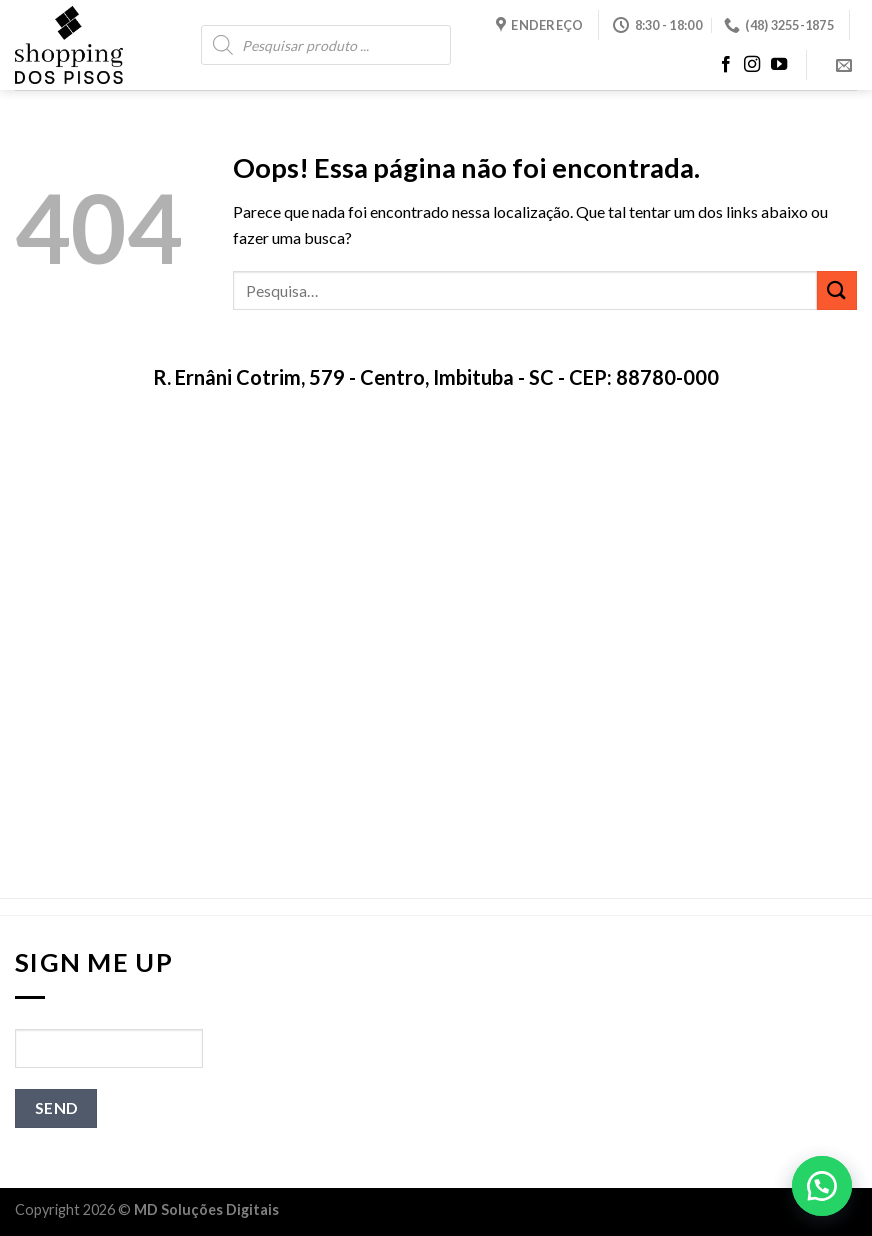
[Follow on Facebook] (726, 65)
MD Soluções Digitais (206, 1209)
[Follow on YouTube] (779, 65)
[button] (822, 1186)
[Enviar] (837, 290)
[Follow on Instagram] (752, 65)
